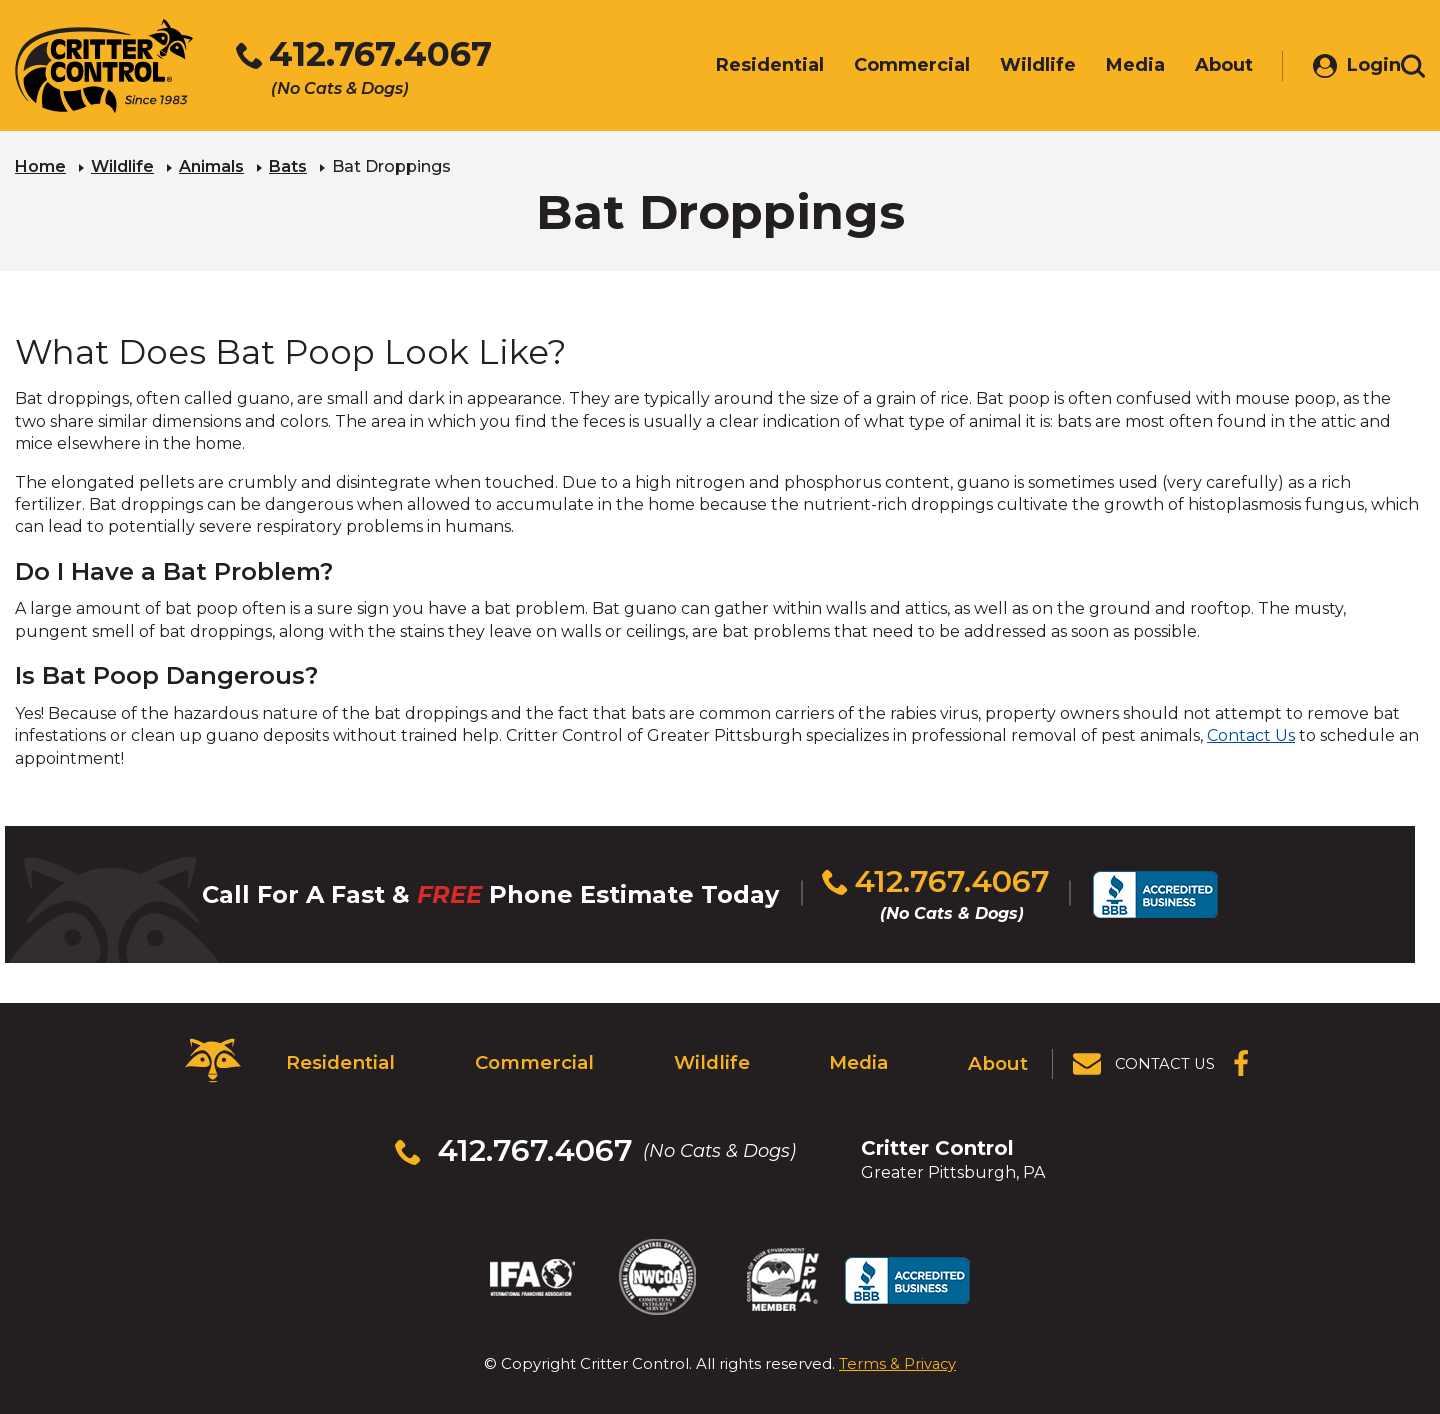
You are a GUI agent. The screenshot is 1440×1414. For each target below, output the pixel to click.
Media (858, 1056)
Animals (211, 165)
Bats (288, 165)
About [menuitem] (1194, 67)
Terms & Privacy (897, 1333)
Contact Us (1251, 734)
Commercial (531, 1056)
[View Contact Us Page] (1145, 1056)
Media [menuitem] (1105, 67)
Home (40, 165)
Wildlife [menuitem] (1008, 67)
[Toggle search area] (1413, 68)
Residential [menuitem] (740, 67)
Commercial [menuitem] (882, 67)
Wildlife (122, 165)
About (999, 1056)
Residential (338, 1056)
